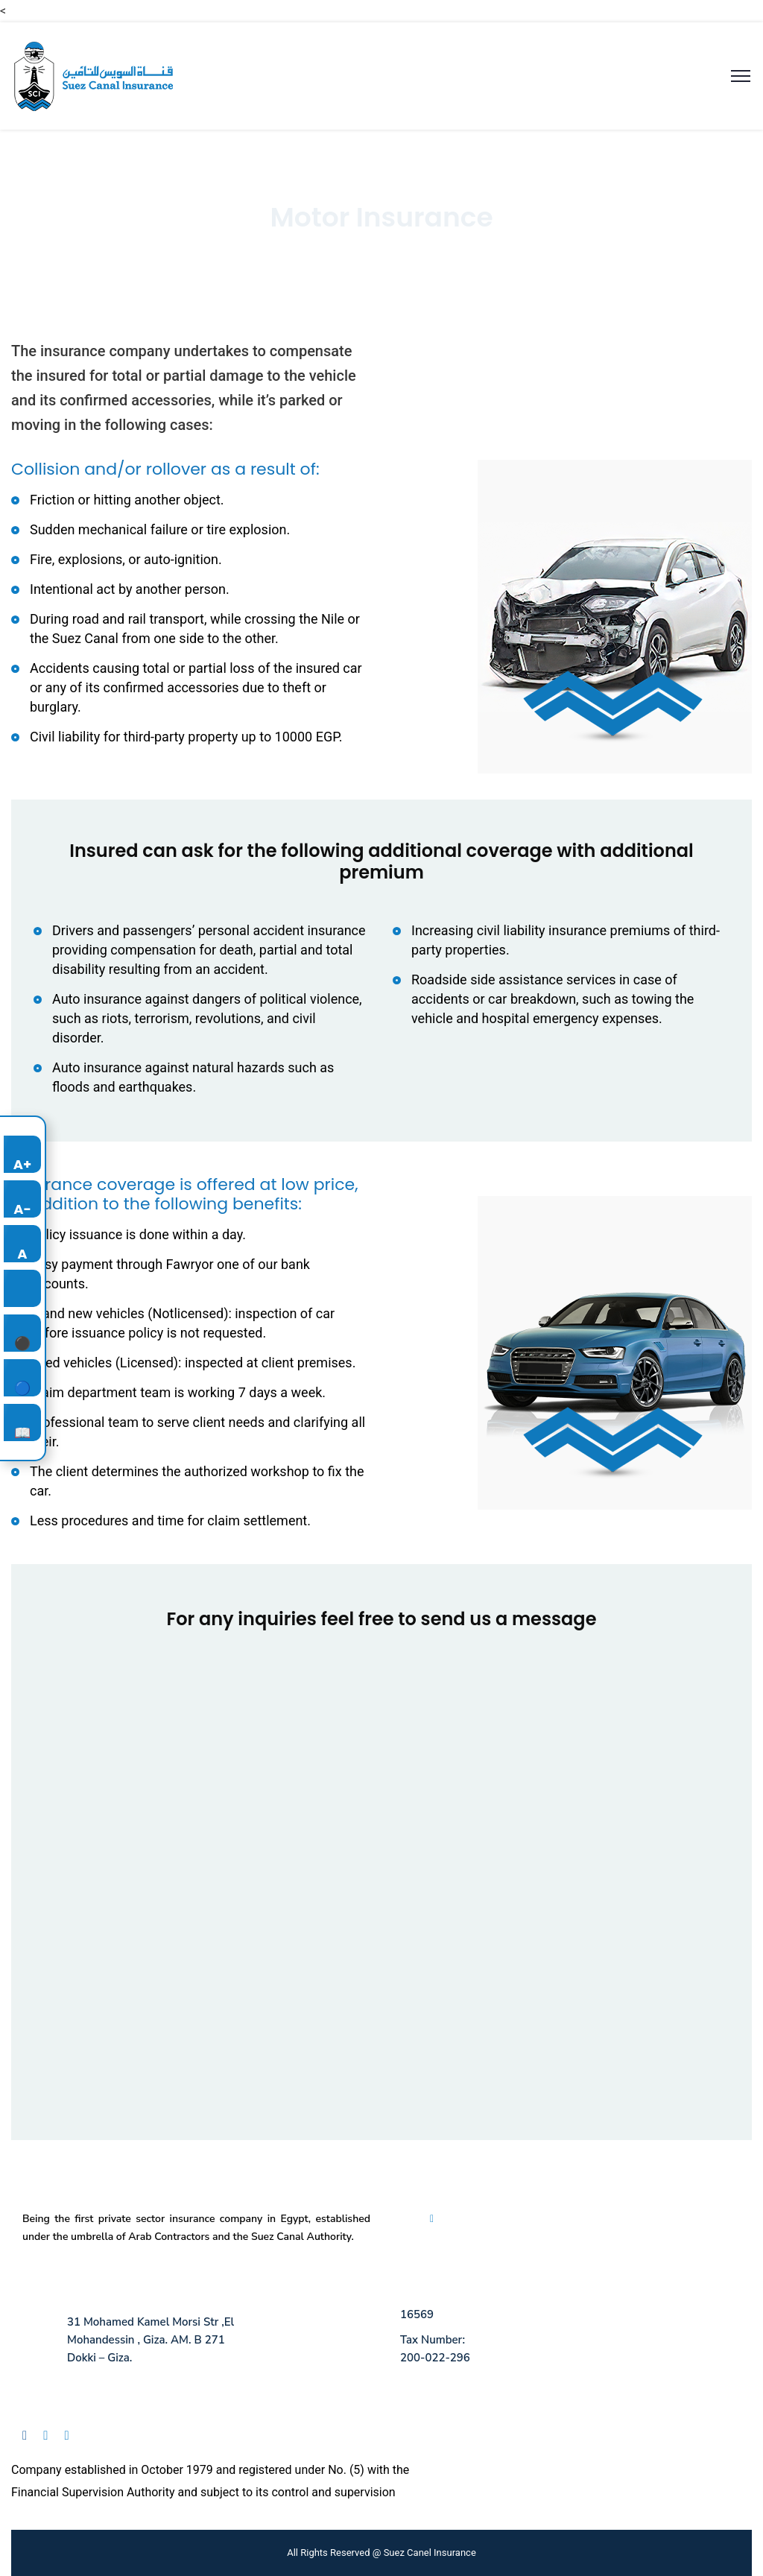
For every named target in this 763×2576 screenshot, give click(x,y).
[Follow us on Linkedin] (52, 2438)
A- (22, 1209)
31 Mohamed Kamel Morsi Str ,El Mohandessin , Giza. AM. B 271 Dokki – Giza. (150, 2339)
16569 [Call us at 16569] (417, 2314)
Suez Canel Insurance (430, 2552)
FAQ (445, 2219)
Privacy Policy (494, 2219)
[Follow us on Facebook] (31, 2438)
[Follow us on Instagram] (73, 2438)
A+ (22, 1164)
